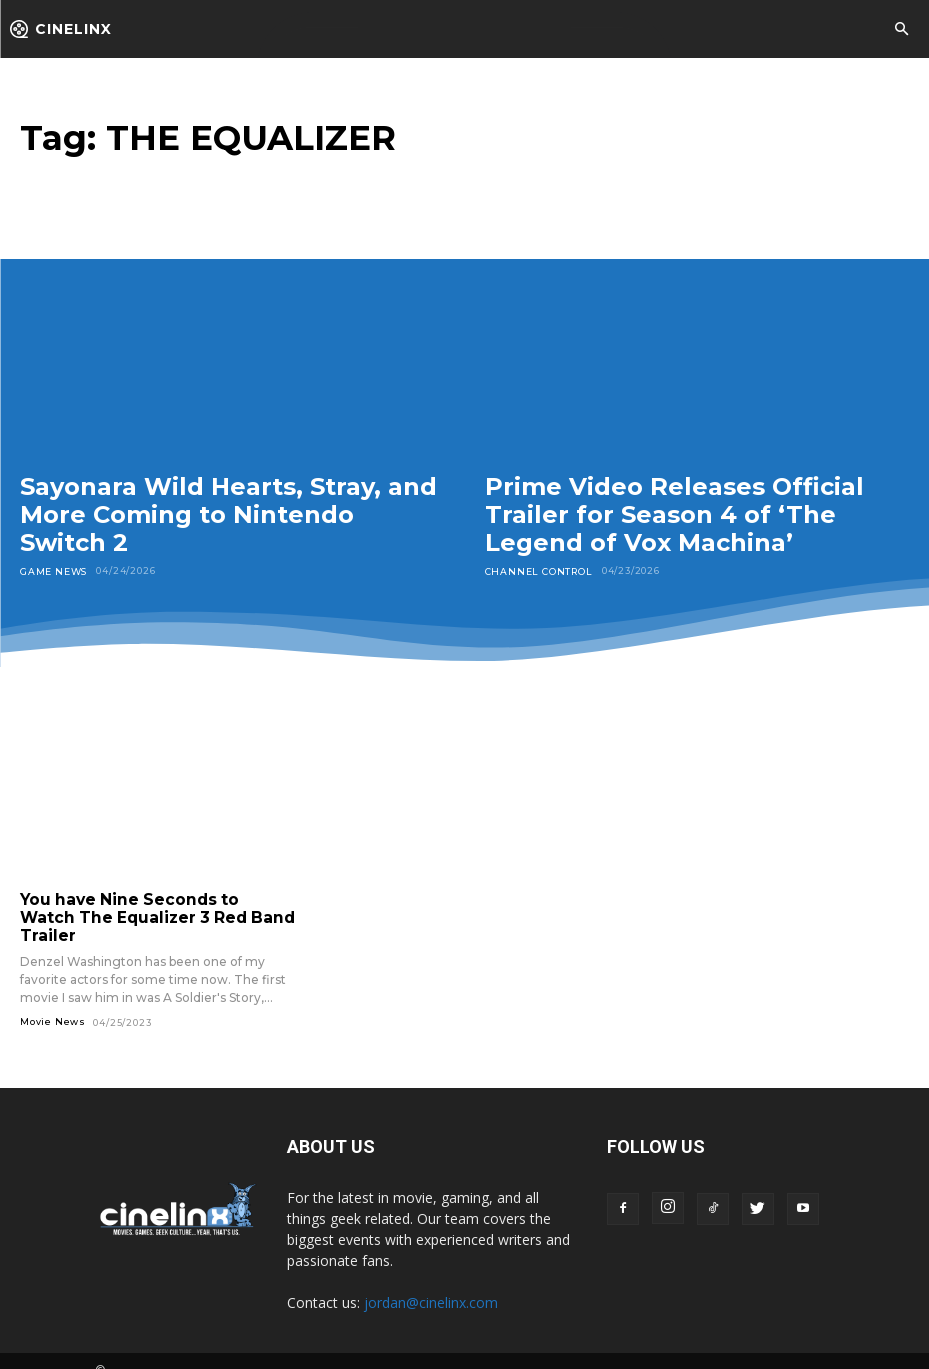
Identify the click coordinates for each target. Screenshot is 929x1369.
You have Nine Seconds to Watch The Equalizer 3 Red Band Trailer (152, 908)
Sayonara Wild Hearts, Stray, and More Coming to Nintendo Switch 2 (228, 514)
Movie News (53, 1002)
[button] (901, 30)
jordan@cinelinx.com (431, 1282)
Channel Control (538, 570)
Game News (53, 570)
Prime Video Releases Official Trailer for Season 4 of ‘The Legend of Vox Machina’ (674, 514)
